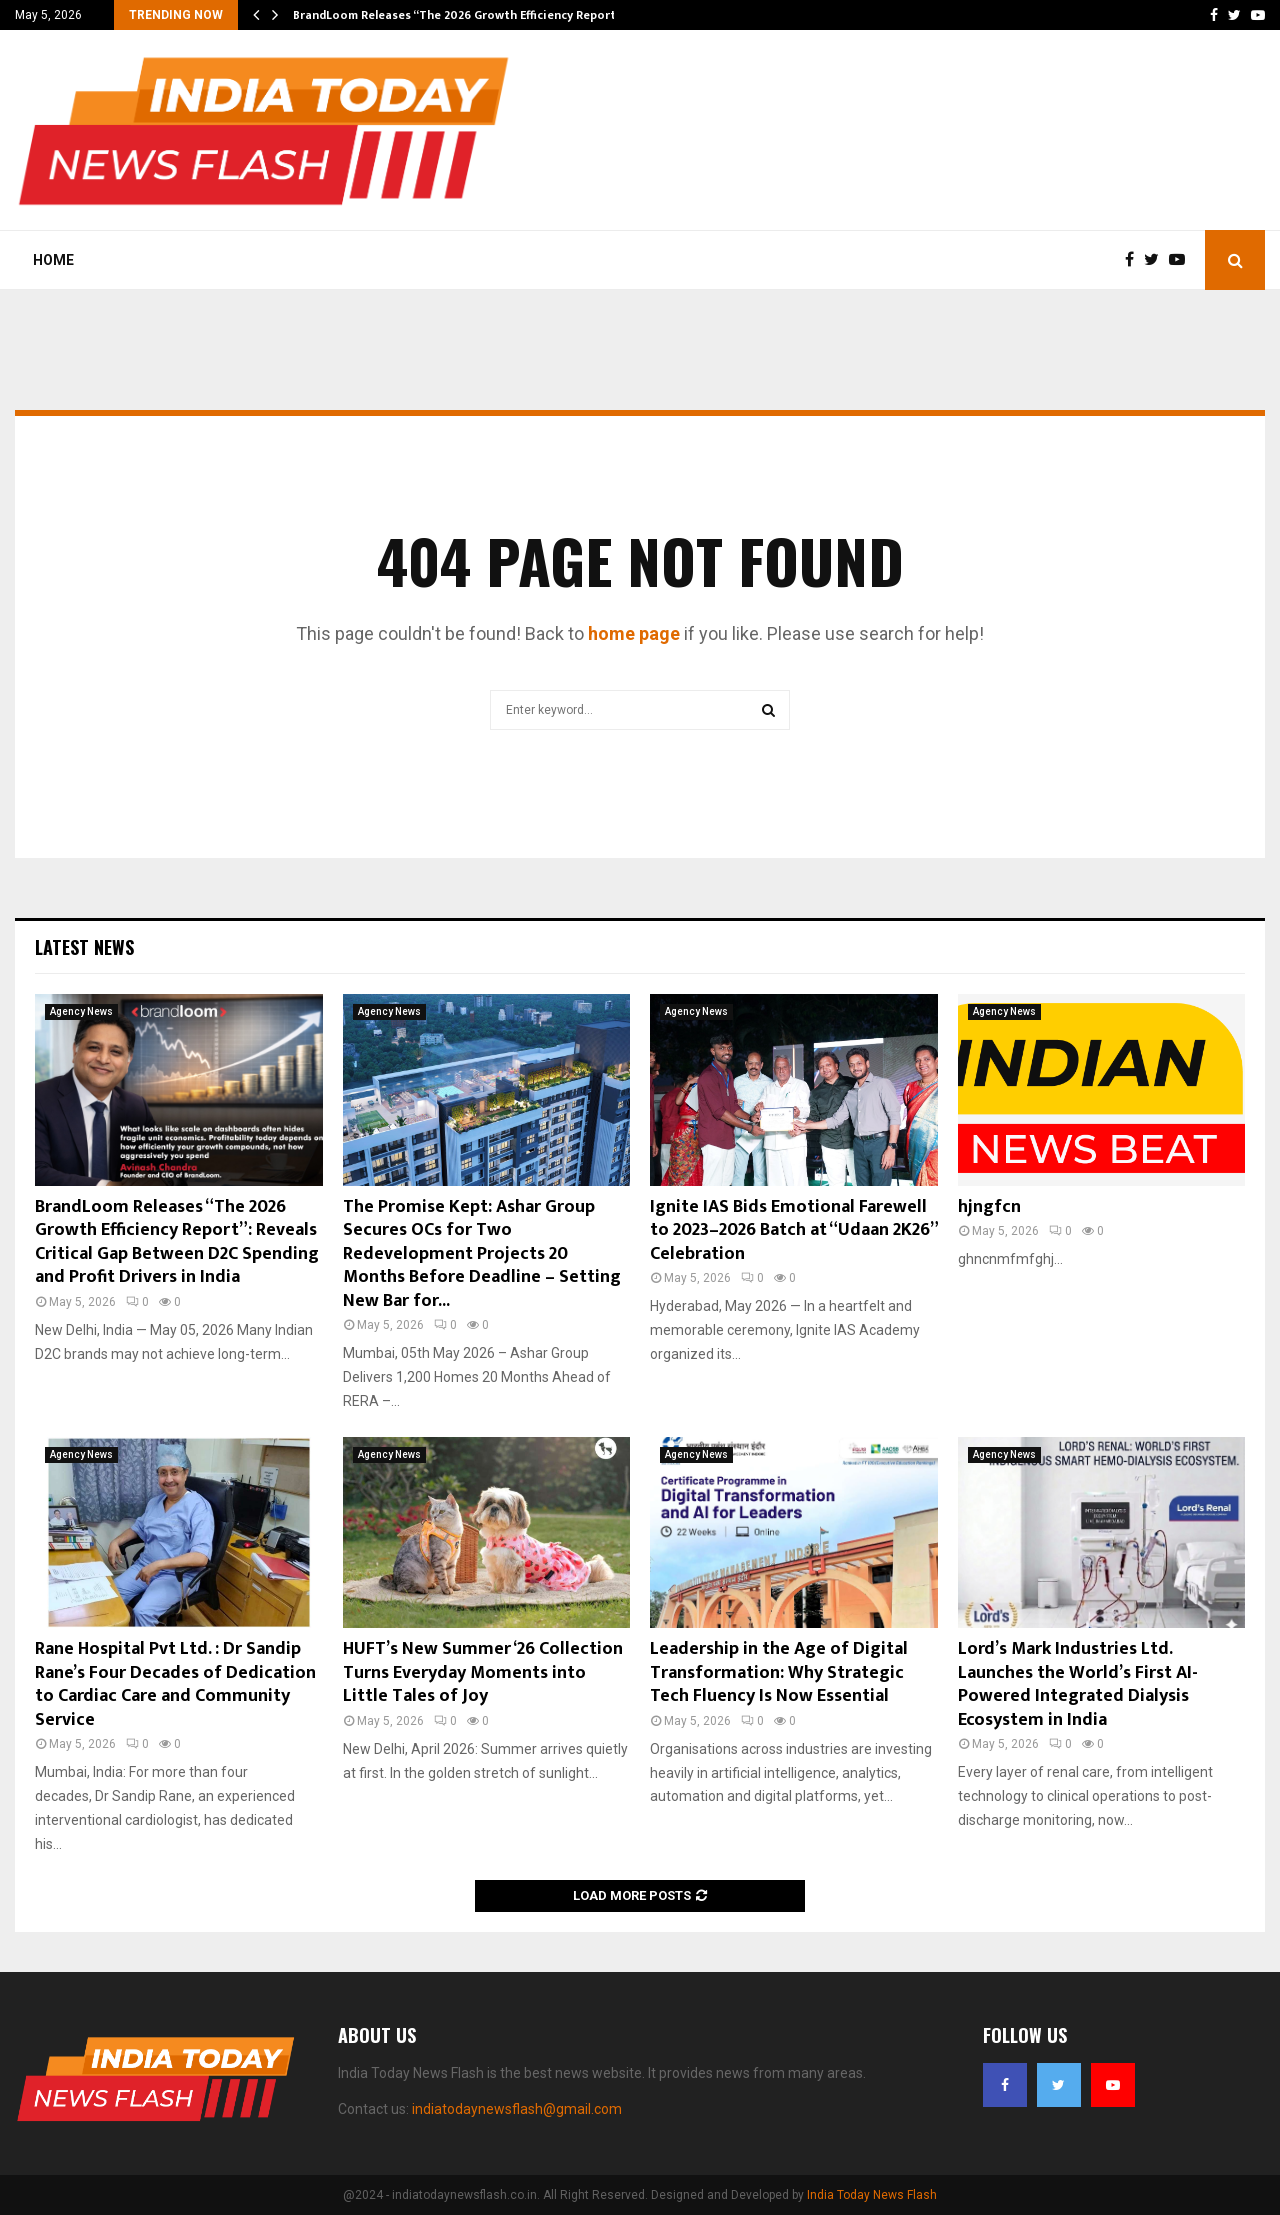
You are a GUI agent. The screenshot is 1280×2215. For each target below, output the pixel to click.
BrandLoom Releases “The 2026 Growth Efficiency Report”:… (464, 15)
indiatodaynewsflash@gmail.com (517, 2109)
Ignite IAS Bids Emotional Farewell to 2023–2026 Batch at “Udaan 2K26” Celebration (793, 1230)
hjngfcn (989, 1207)
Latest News (84, 947)
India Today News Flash (872, 2195)
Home (53, 260)
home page (634, 633)
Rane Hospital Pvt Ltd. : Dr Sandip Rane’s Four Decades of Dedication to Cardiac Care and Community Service (175, 1684)
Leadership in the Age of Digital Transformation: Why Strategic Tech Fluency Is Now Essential (779, 1672)
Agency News (81, 1011)
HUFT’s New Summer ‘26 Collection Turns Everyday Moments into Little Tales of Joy (483, 1672)
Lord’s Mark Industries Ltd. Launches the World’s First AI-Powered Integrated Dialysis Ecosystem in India (1078, 1684)
